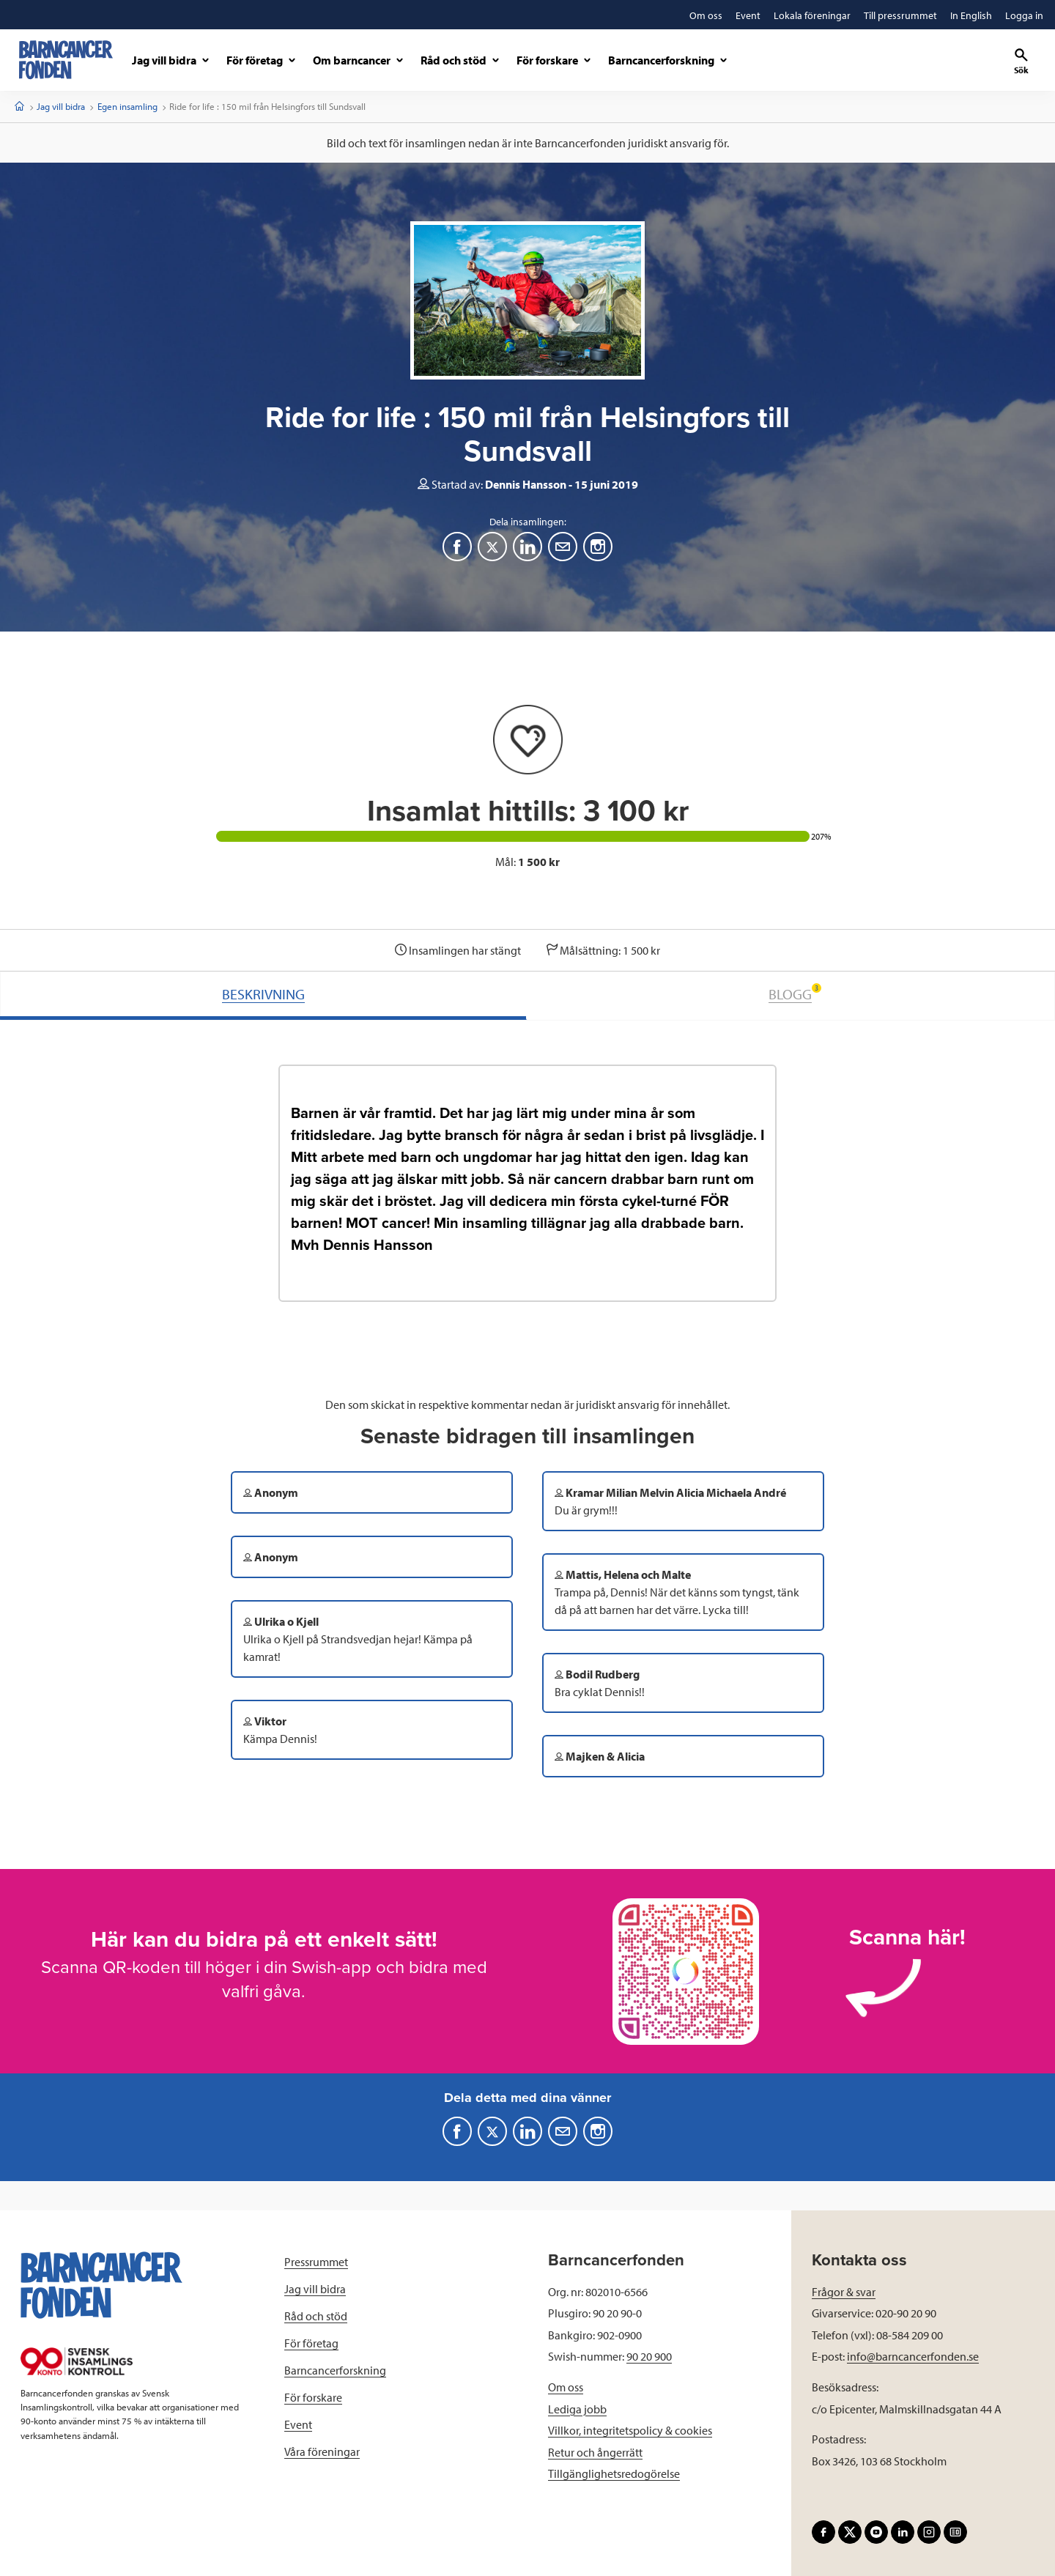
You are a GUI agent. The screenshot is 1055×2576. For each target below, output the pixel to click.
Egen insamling (127, 106)
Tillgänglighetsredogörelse (614, 2473)
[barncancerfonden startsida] (66, 59)
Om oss (565, 2387)
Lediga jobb (577, 2409)
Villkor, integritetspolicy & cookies (630, 2430)
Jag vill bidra (61, 106)
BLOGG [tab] (795, 993)
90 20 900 (649, 2356)
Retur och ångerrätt (595, 2452)
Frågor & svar (844, 2291)
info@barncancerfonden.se (913, 2356)
